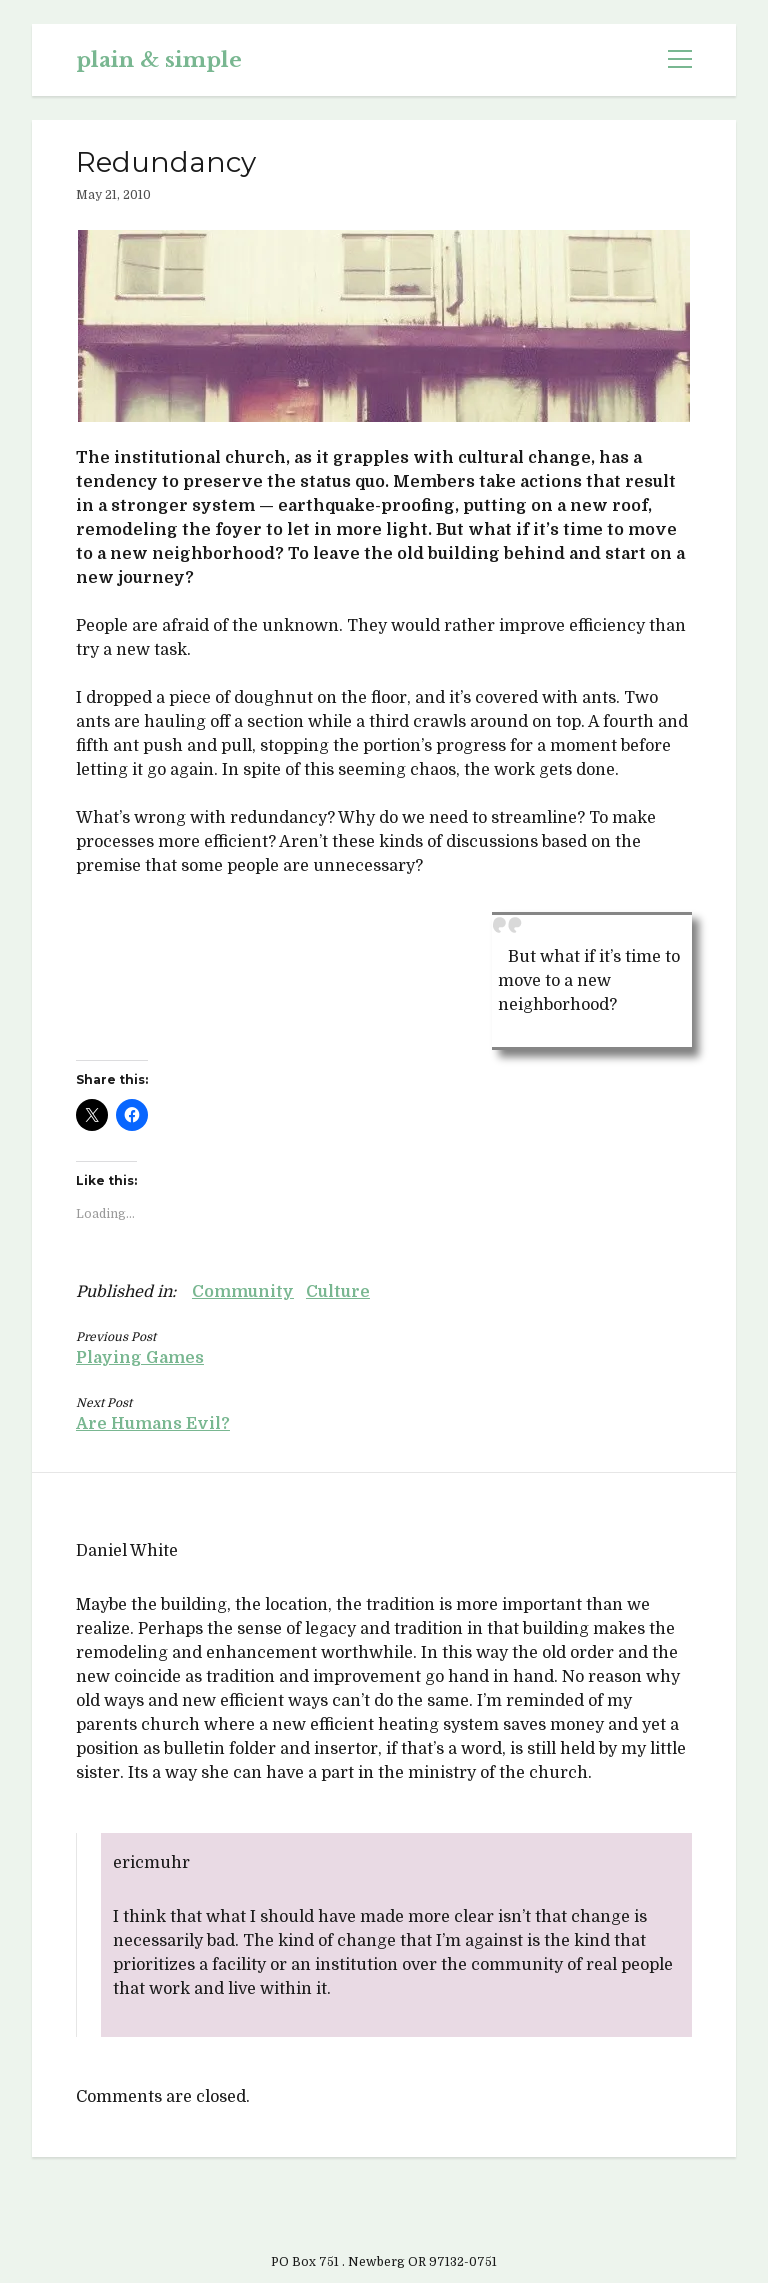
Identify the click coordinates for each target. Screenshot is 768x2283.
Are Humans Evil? (153, 1424)
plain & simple (159, 60)
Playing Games (140, 1358)
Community (243, 1292)
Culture (338, 1292)
